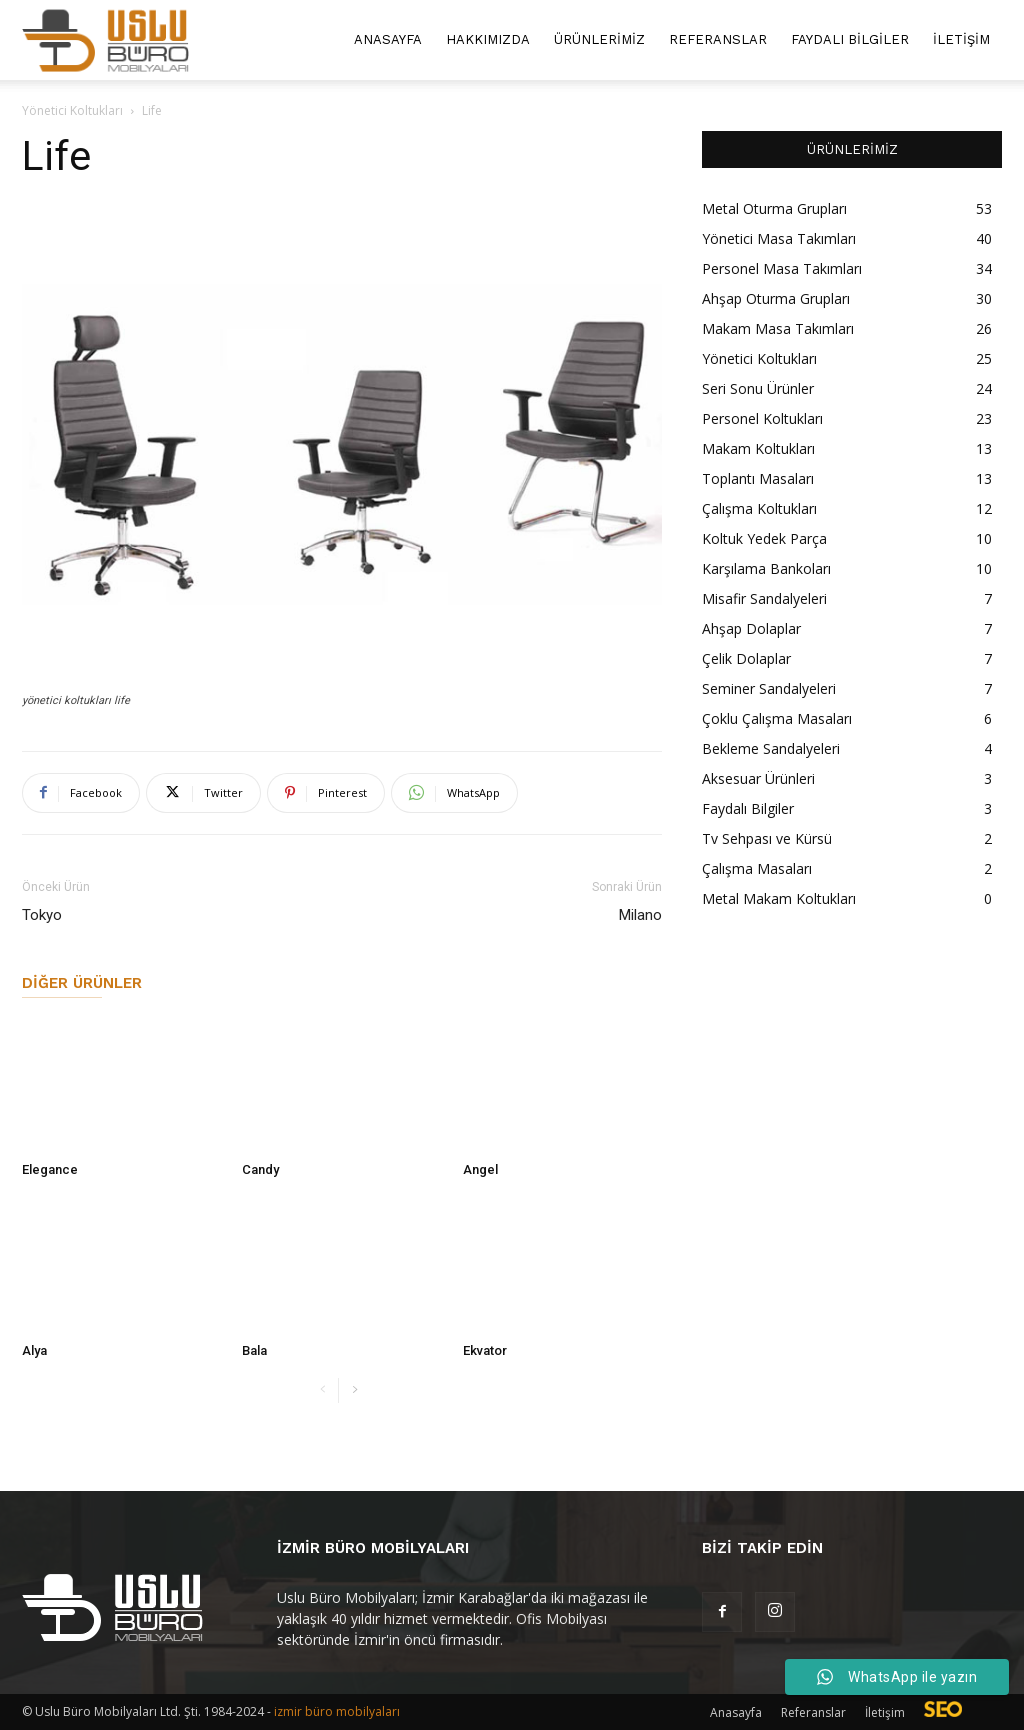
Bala (254, 1350)
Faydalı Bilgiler (850, 39)
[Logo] (105, 40)
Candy (260, 1169)
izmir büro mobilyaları (337, 1711)
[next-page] (354, 1390)
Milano (640, 915)
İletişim (961, 39)
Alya (34, 1350)
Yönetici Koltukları (72, 110)
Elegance (50, 1169)
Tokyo (42, 915)
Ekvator (485, 1350)
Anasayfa (388, 39)
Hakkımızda (488, 39)
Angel (480, 1169)
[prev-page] (322, 1390)
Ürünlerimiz (599, 39)
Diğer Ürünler (82, 983)
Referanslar (718, 39)
